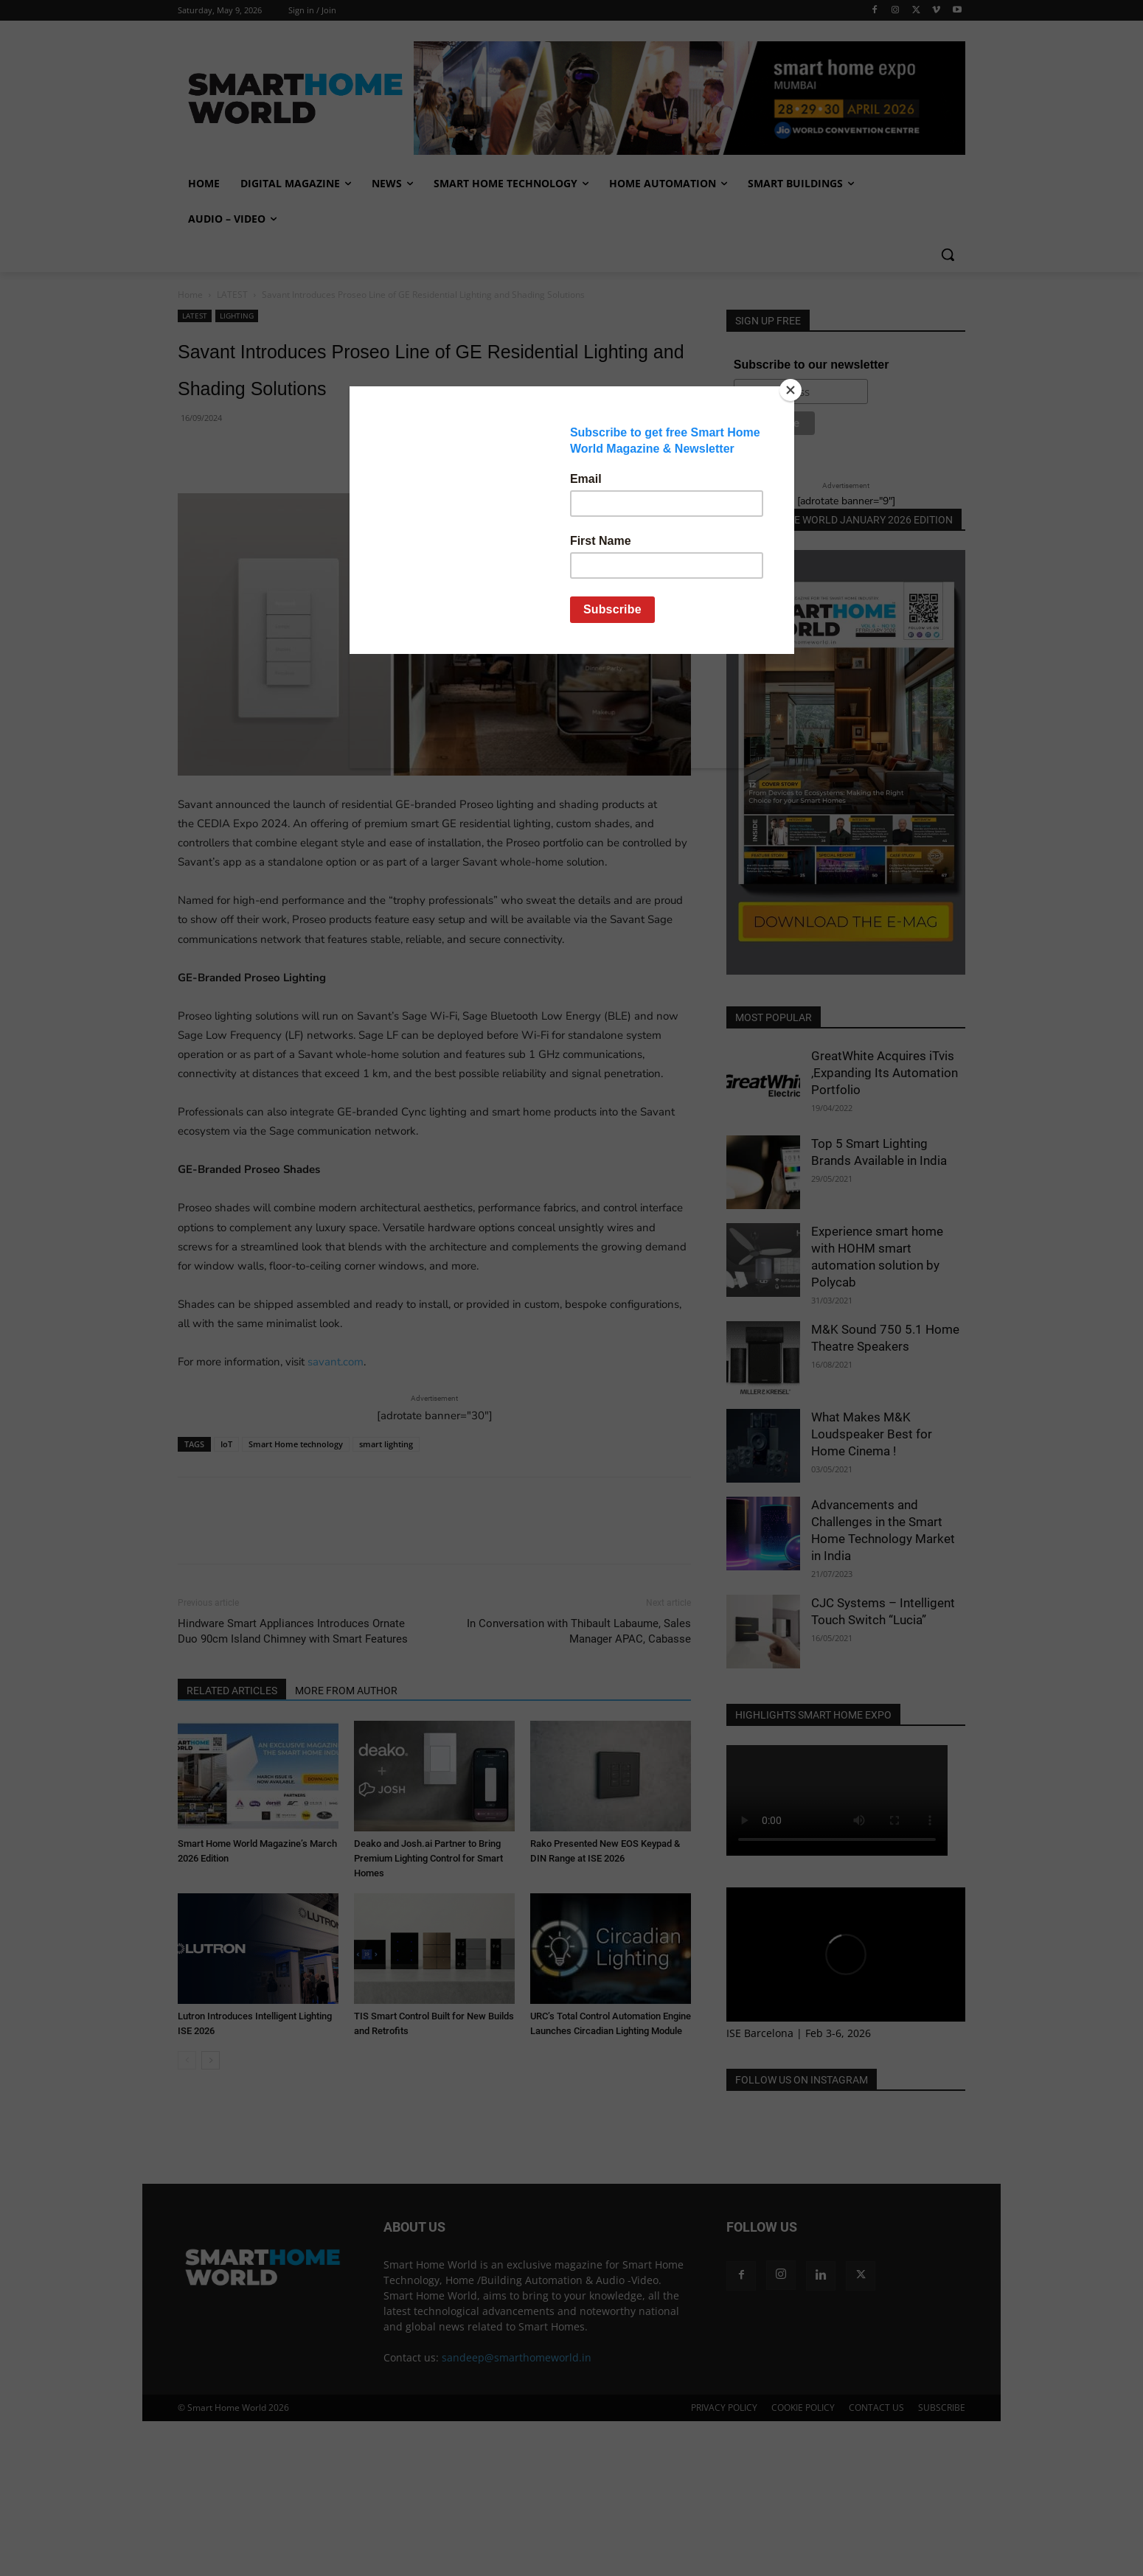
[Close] (790, 390)
